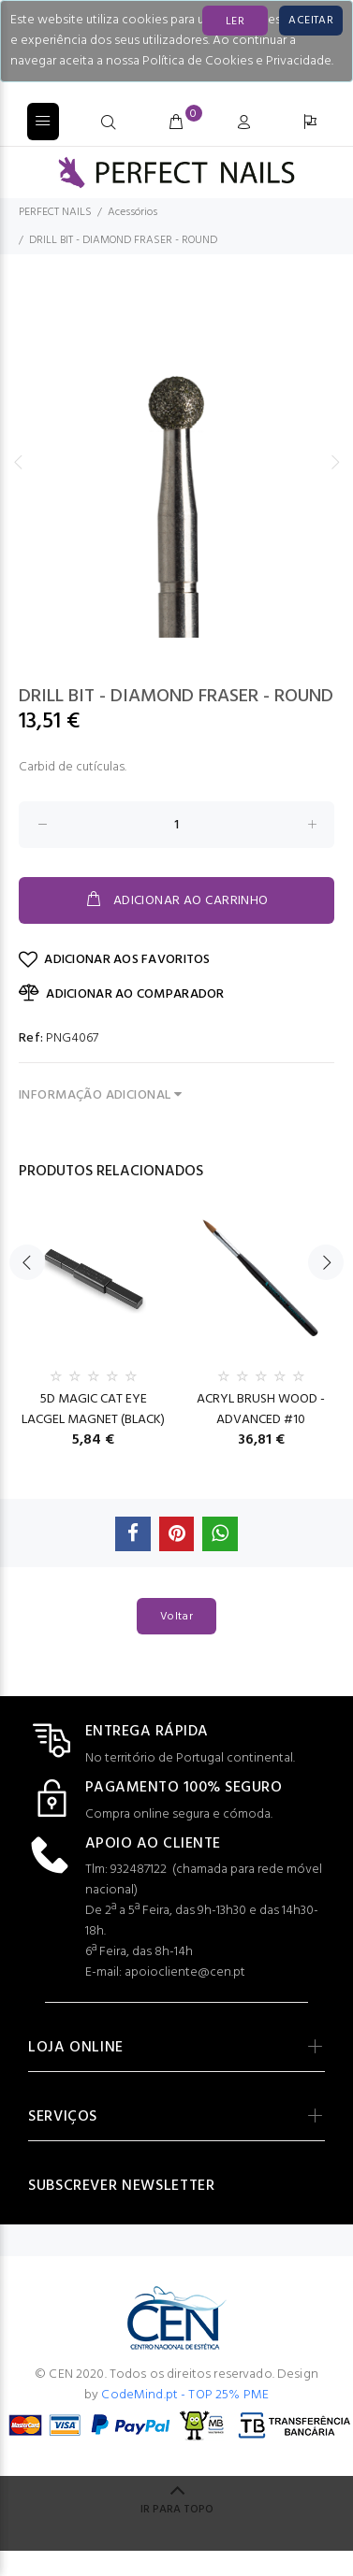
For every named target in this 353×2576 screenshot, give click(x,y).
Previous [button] (18, 462)
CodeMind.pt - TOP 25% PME (185, 2395)
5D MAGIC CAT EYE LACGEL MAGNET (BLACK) (93, 1410)
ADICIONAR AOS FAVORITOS (115, 960)
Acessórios (132, 212)
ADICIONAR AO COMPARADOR (122, 994)
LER (235, 21)
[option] (176, 461)
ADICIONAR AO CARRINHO (176, 900)
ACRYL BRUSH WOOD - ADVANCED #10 (261, 1410)
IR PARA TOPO (176, 2509)
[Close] (311, 21)
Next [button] (335, 462)
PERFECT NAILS (55, 212)
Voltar (176, 1616)
